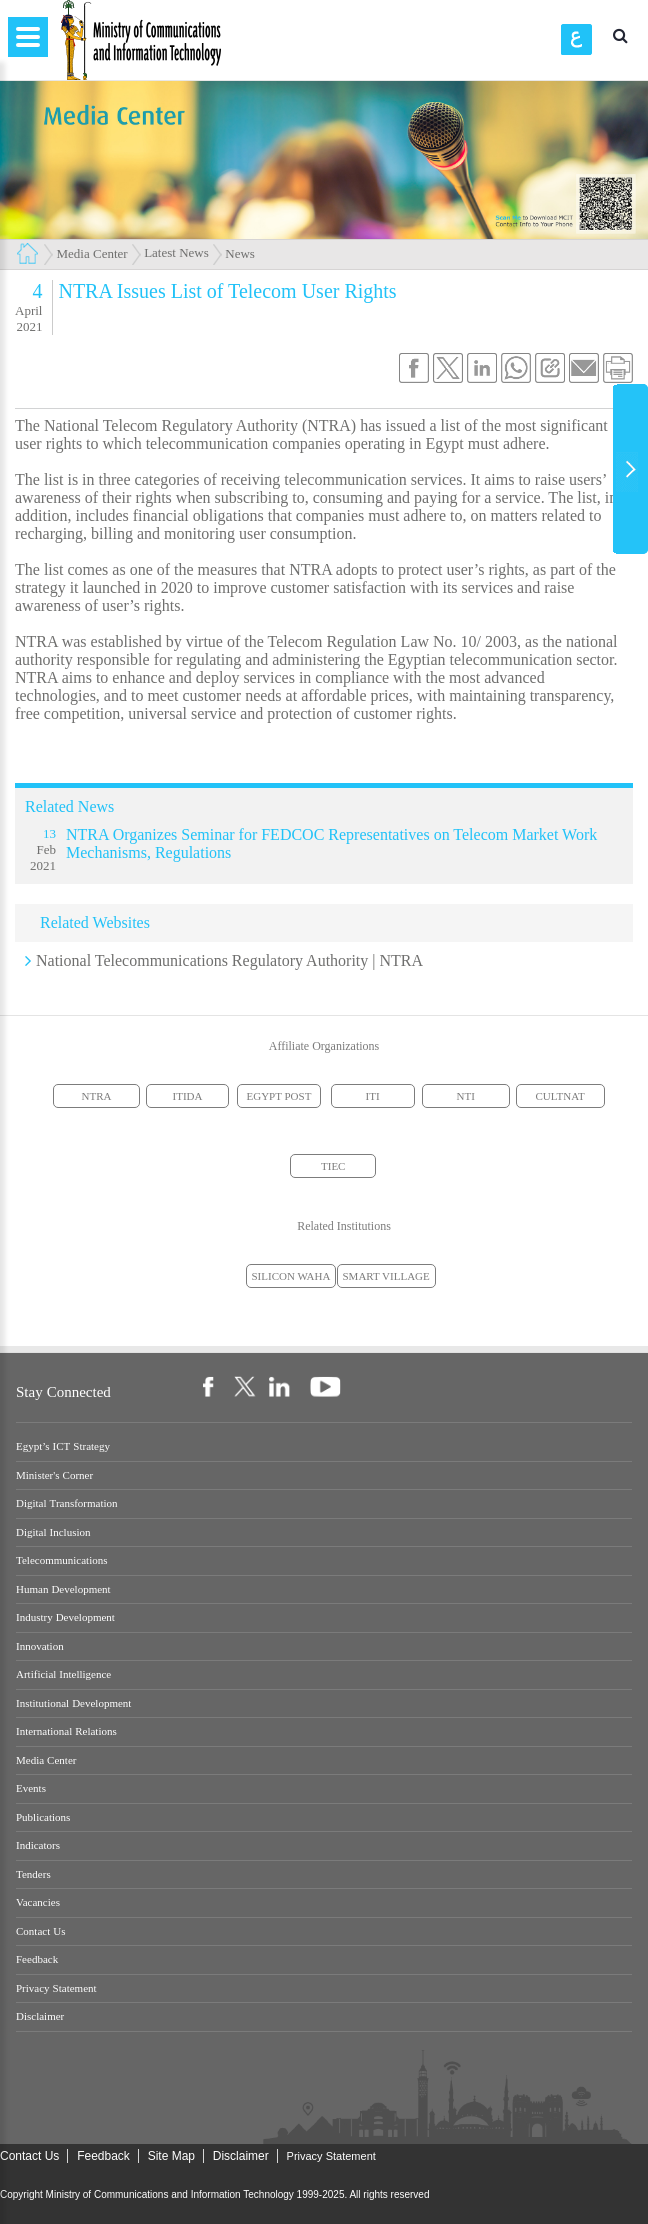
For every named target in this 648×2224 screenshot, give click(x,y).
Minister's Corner (54, 1475)
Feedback (37, 1959)
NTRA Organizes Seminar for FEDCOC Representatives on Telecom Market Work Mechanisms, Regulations (331, 843)
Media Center (92, 253)
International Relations (66, 1731)
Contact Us (40, 1931)
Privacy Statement (56, 1988)
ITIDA (188, 1096)
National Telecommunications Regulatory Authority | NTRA (229, 960)
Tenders (33, 1874)
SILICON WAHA (291, 1276)
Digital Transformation (67, 1503)
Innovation (40, 1646)
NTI (466, 1096)
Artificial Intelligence (63, 1674)
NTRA (97, 1096)
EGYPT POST (279, 1096)
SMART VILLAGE (386, 1276)
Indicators (38, 1845)
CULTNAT (560, 1096)
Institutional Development (73, 1703)
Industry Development (65, 1617)
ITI (373, 1096)
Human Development (63, 1589)
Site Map (171, 2156)
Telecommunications (61, 1560)
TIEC (333, 1166)
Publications (43, 1817)
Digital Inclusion (53, 1532)
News (240, 253)
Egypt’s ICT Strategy (63, 1446)
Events (31, 1788)
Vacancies (38, 1902)
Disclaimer (40, 2016)
